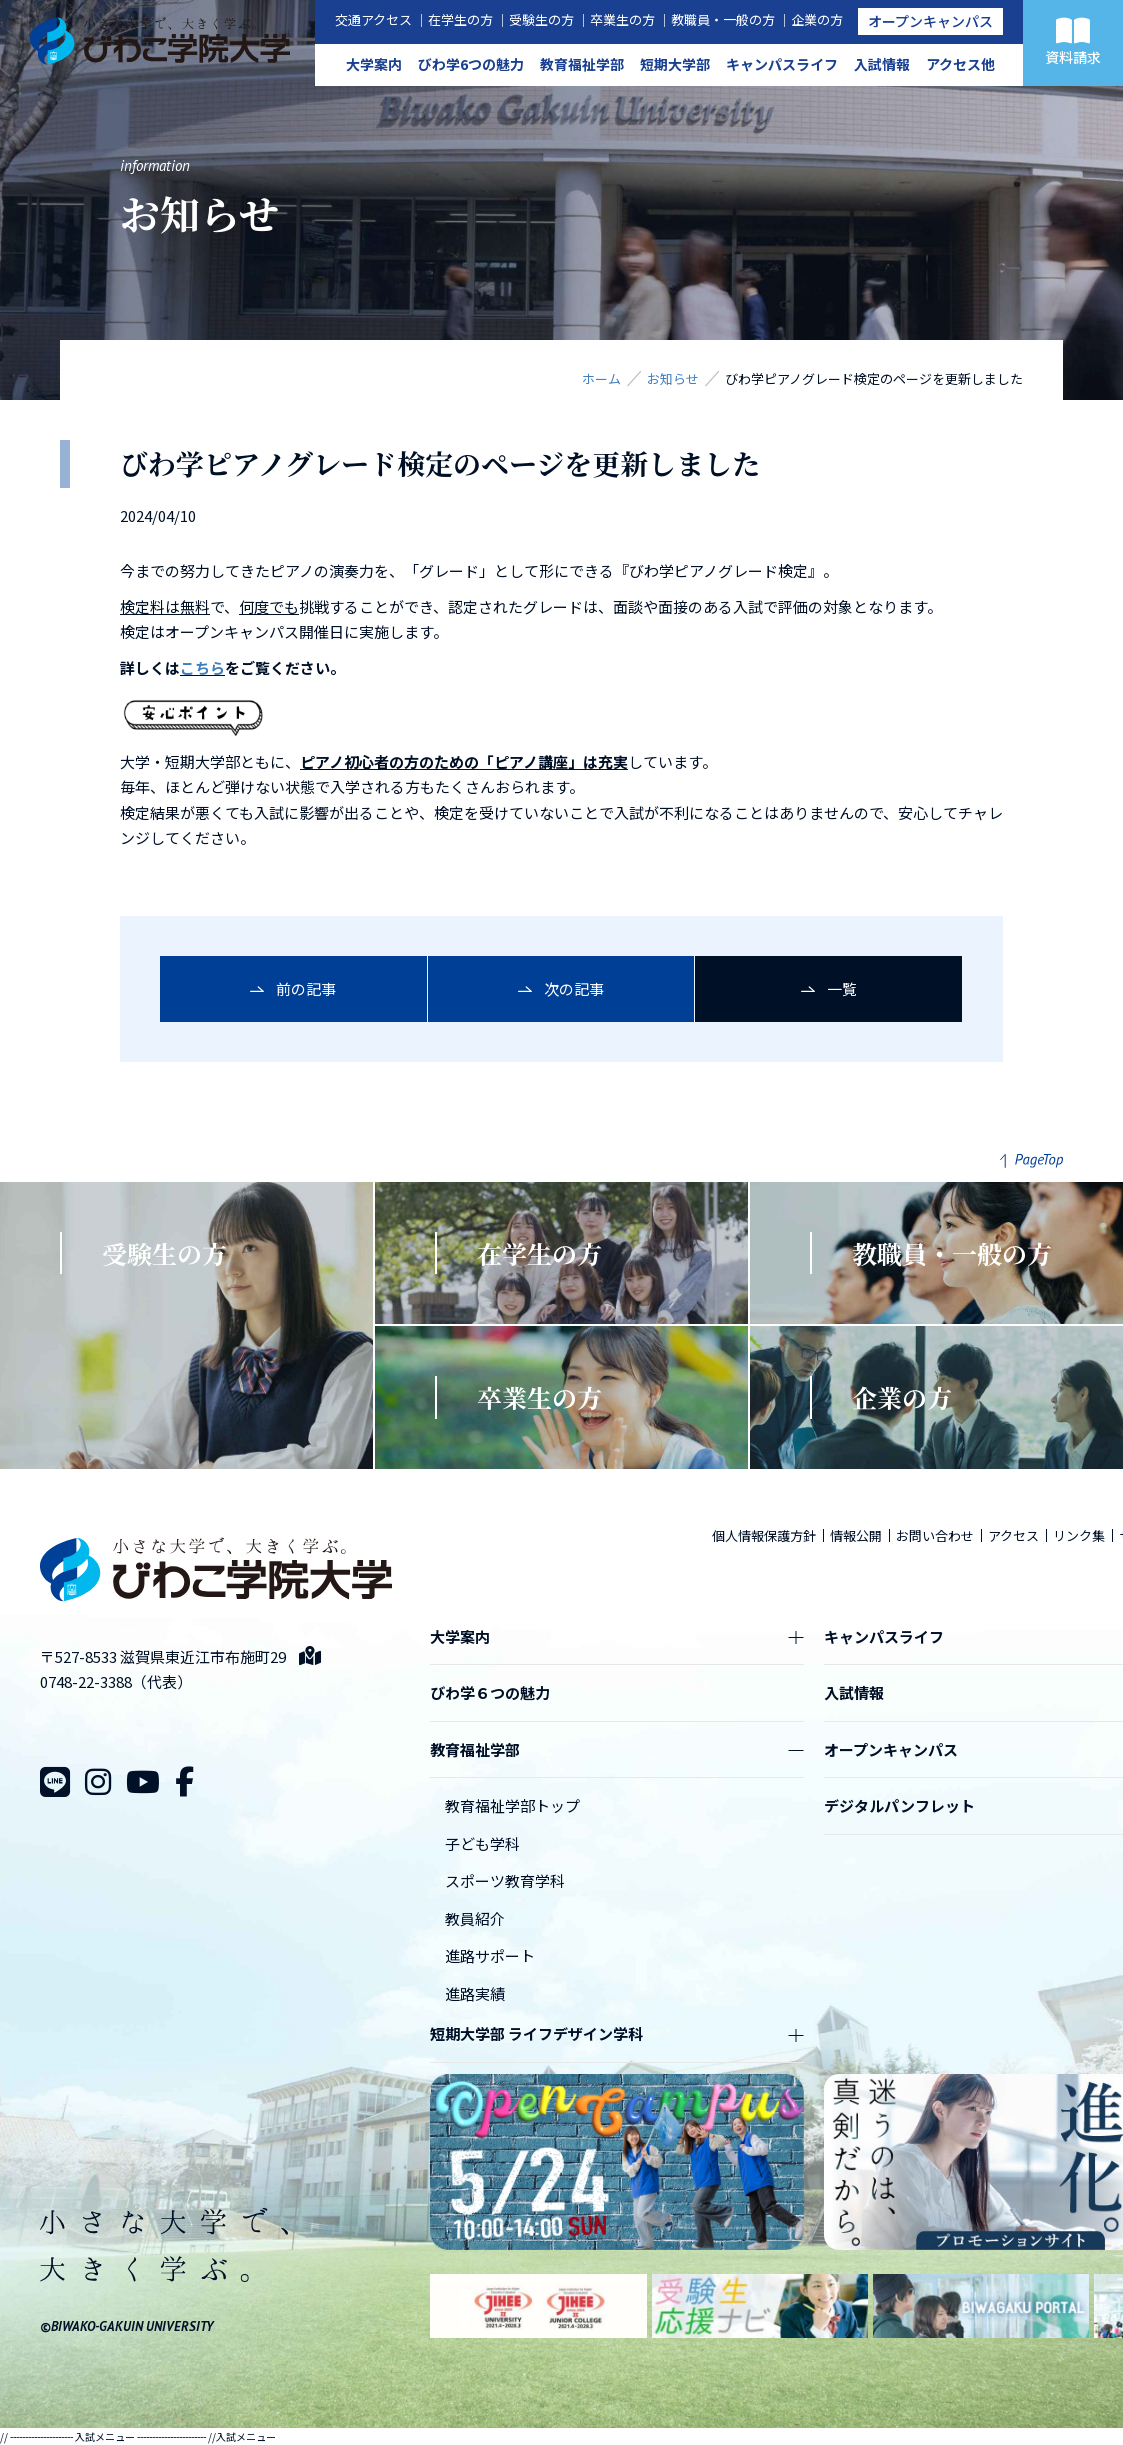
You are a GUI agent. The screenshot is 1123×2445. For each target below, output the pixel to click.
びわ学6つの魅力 (471, 64)
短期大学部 (675, 64)
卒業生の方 (622, 19)
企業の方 (817, 19)
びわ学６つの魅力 (490, 1692)
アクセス (1013, 1535)
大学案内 (374, 64)
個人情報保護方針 (764, 1535)
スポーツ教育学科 (505, 1880)
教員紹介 (475, 1918)
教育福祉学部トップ (512, 1805)
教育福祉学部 (582, 64)
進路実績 (475, 1993)
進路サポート (490, 1955)
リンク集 (1079, 1535)
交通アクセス (373, 19)
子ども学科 (482, 1843)
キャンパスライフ (782, 64)
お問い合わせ (935, 1535)
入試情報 (882, 64)
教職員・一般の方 (723, 19)
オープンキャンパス (930, 21)
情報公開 (856, 1535)
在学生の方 (460, 19)
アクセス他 (960, 64)
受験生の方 (541, 19)
